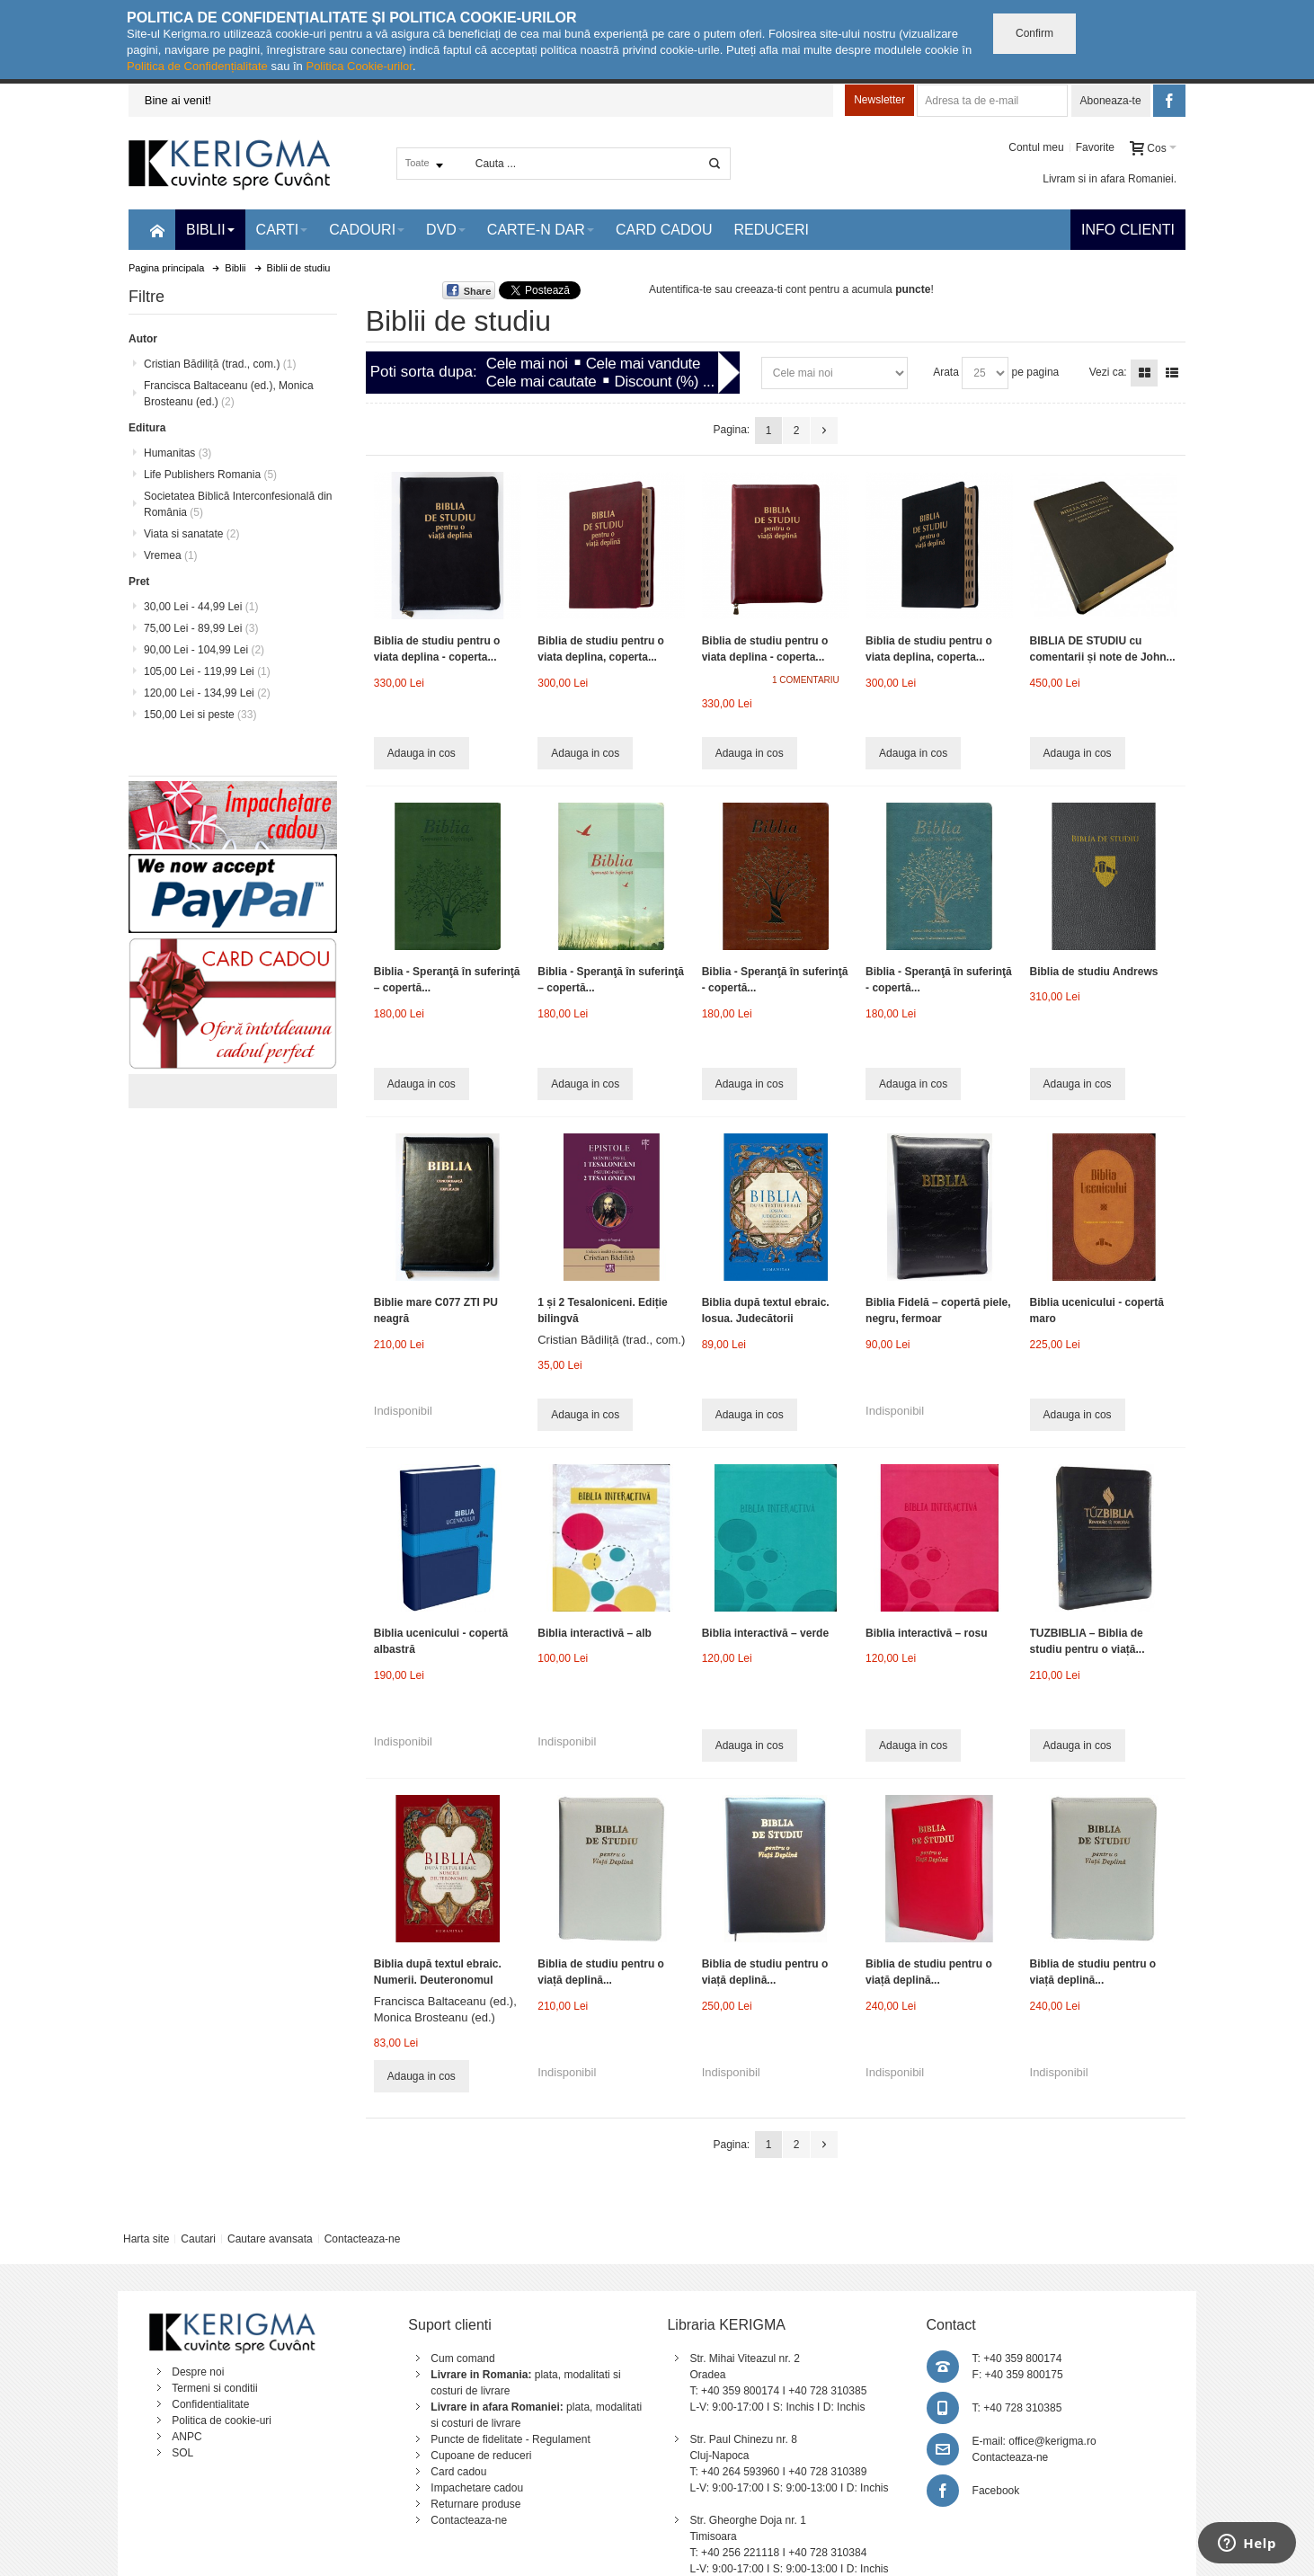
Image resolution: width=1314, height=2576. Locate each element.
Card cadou (458, 2471)
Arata (946, 372)
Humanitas (177, 453)
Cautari (198, 2239)
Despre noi (198, 2372)
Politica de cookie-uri (221, 2420)
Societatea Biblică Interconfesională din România (238, 504)
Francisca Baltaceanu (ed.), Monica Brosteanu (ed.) (229, 393)
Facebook (996, 2490)
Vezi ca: (1108, 372)
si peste (200, 714)
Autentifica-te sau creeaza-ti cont (727, 289)
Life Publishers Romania (210, 474)
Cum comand (462, 2358)
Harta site (146, 2239)
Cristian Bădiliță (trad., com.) (611, 1339)
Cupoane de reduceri (481, 2455)
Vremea (171, 555)
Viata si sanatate (192, 534)
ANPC (186, 2436)
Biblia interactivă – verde (765, 1633)
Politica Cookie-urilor (359, 66)
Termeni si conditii (214, 2388)
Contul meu (1035, 147)
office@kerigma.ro (1052, 2441)
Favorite (1095, 147)
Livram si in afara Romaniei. (1109, 179)
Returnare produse (475, 2504)
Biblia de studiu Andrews (1094, 971)
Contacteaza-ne (362, 2239)
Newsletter (879, 99)
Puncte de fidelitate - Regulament (510, 2439)
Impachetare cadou (477, 2488)
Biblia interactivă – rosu (926, 1633)
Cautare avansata (270, 2239)
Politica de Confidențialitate (197, 66)
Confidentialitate (210, 2404)
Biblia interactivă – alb (594, 1633)
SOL (182, 2453)
